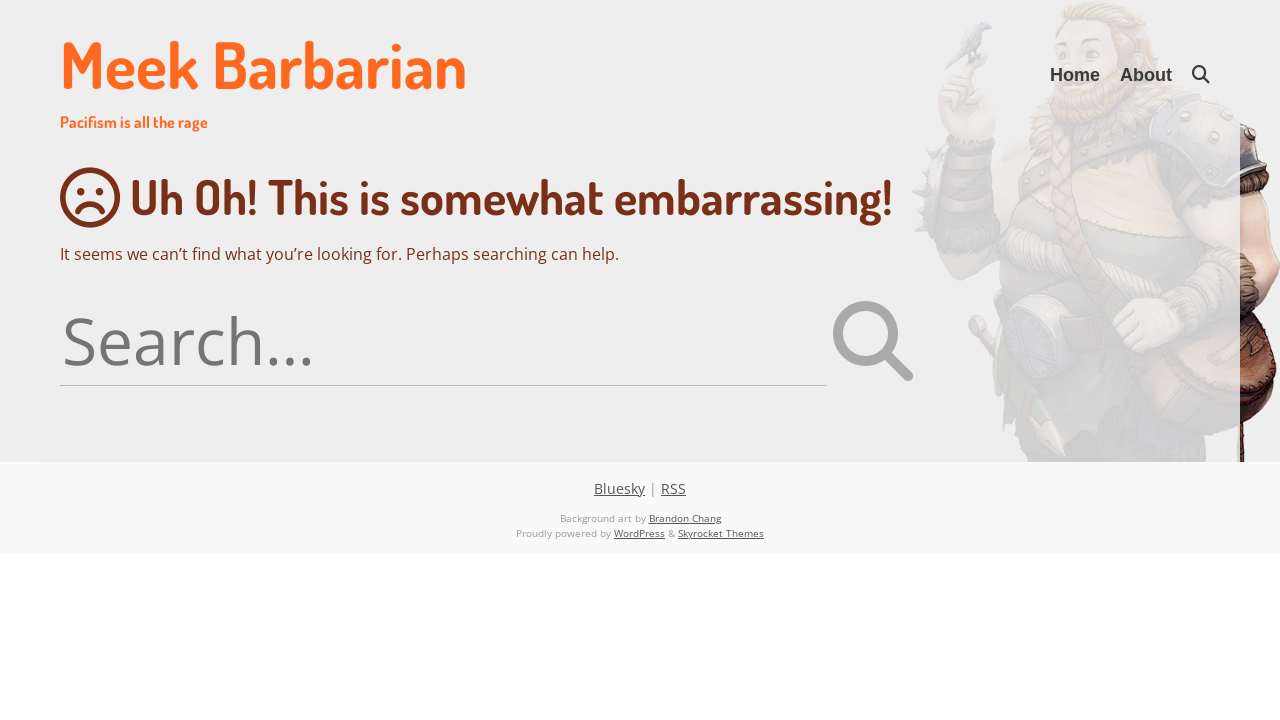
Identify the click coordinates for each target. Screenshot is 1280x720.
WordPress (639, 533)
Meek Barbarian (263, 77)
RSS (673, 488)
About (1146, 75)
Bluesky (619, 488)
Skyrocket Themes (721, 533)
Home (1075, 75)
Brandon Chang (685, 518)
